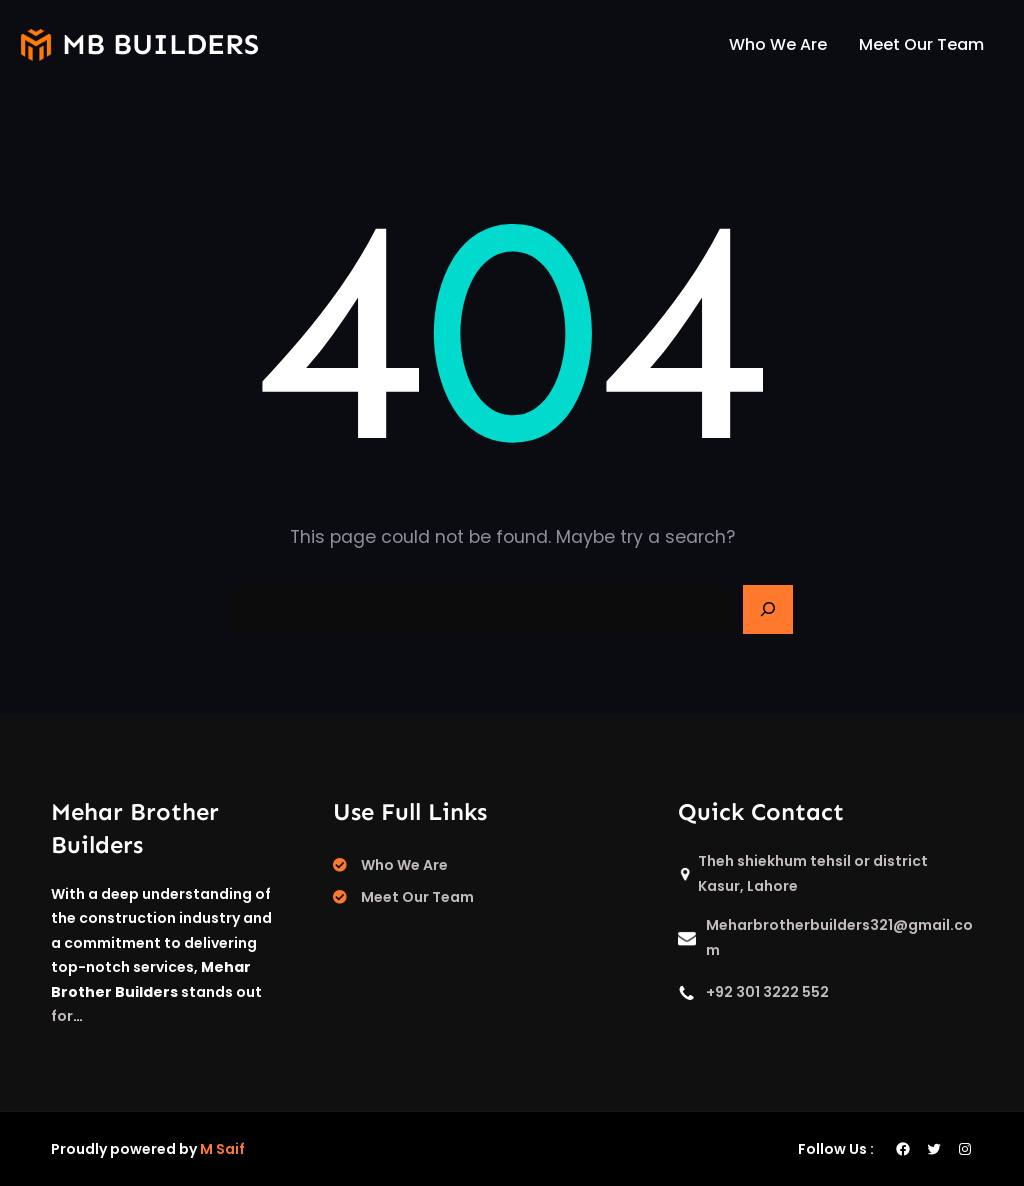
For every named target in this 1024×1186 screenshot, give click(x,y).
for (62, 1016)
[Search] (768, 610)
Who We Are (404, 865)
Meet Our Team (417, 897)
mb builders (160, 44)
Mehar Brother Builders (135, 828)
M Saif (222, 1149)
